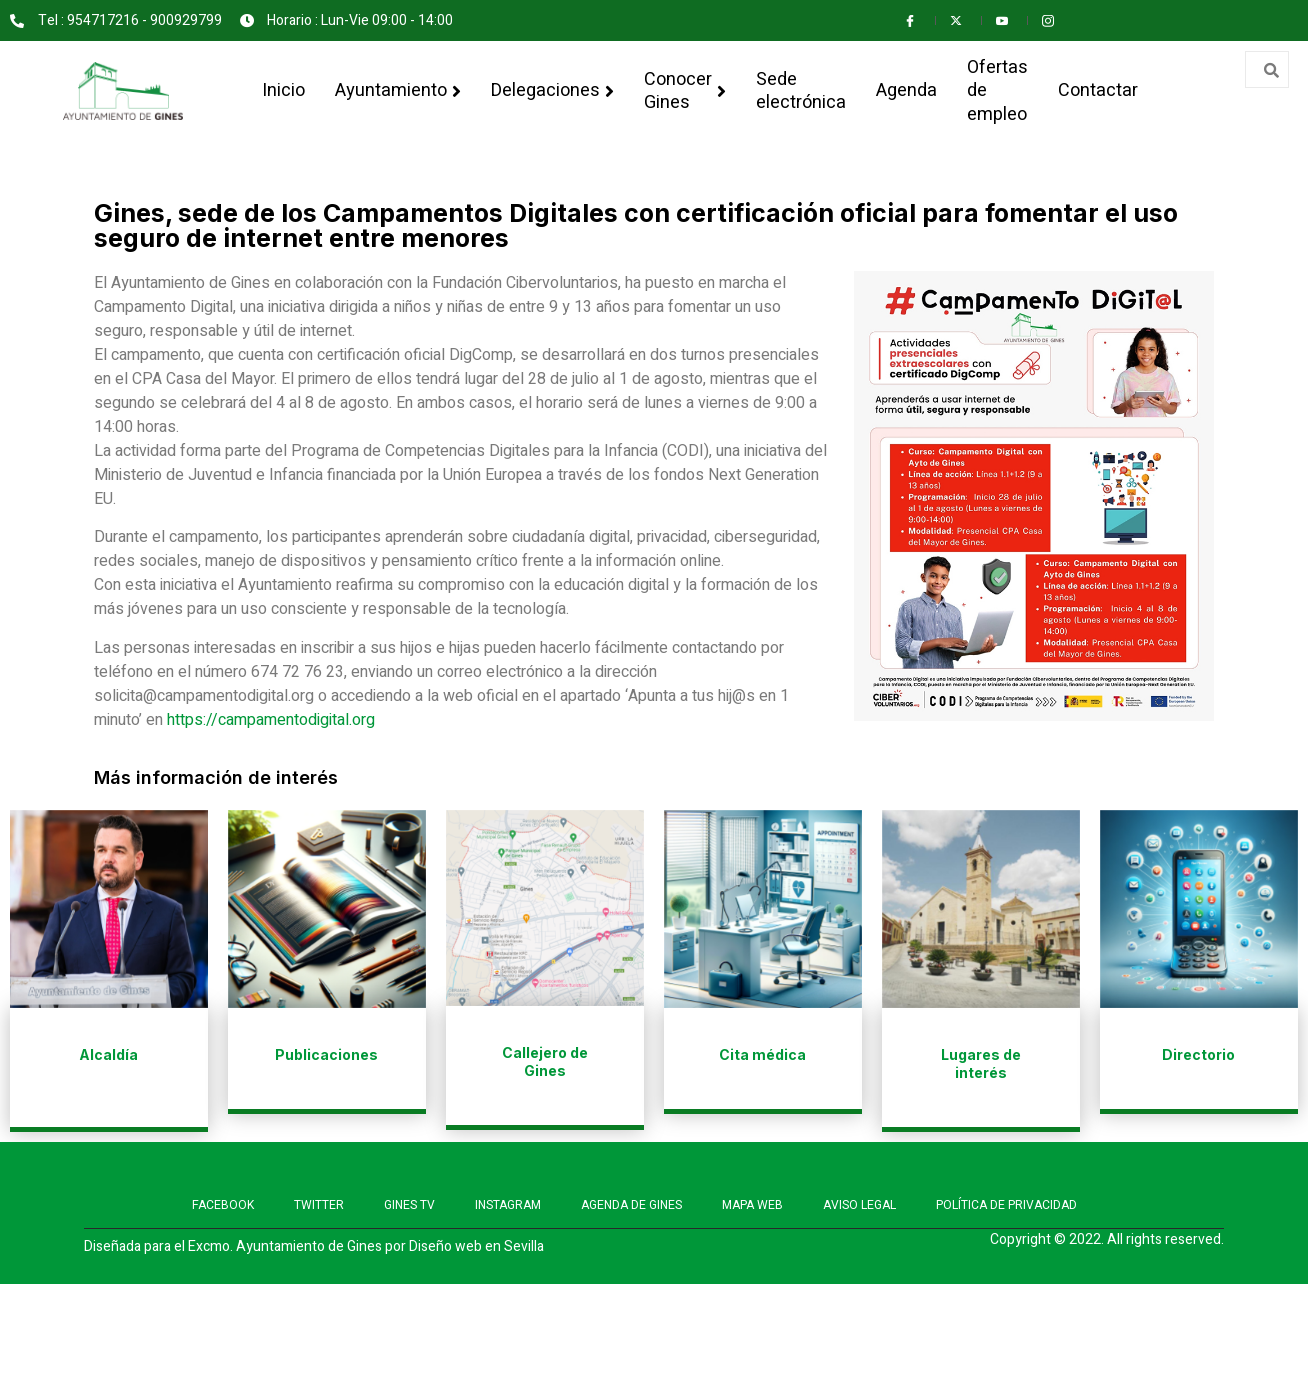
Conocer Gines (685, 90)
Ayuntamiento (398, 90)
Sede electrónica (801, 90)
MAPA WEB (752, 1205)
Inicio (283, 90)
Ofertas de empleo (997, 90)
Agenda (906, 90)
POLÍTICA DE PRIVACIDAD (1006, 1205)
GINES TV (409, 1205)
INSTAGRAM (508, 1205)
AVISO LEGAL (859, 1205)
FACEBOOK (223, 1205)
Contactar (1098, 90)
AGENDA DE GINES (631, 1205)
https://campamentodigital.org (271, 720)
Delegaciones (552, 90)
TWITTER (319, 1205)
